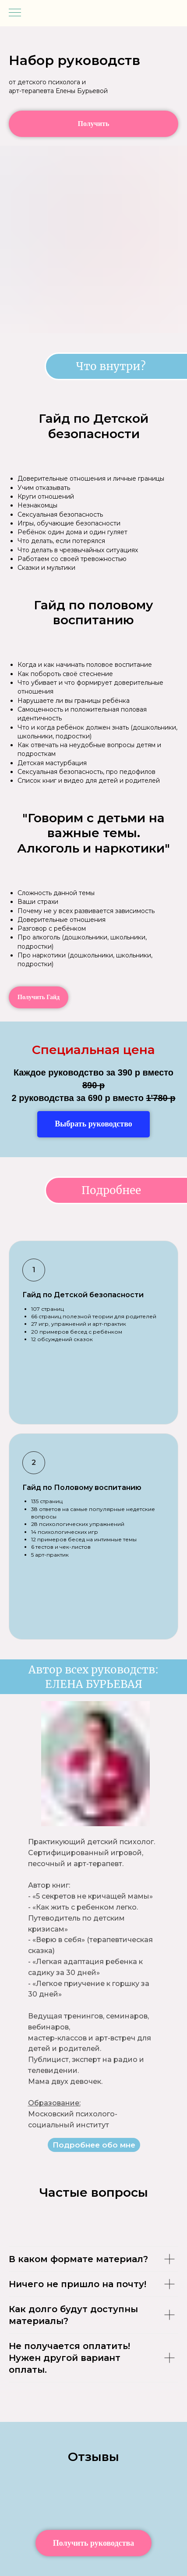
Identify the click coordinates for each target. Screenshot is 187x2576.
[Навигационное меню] (15, 13)
